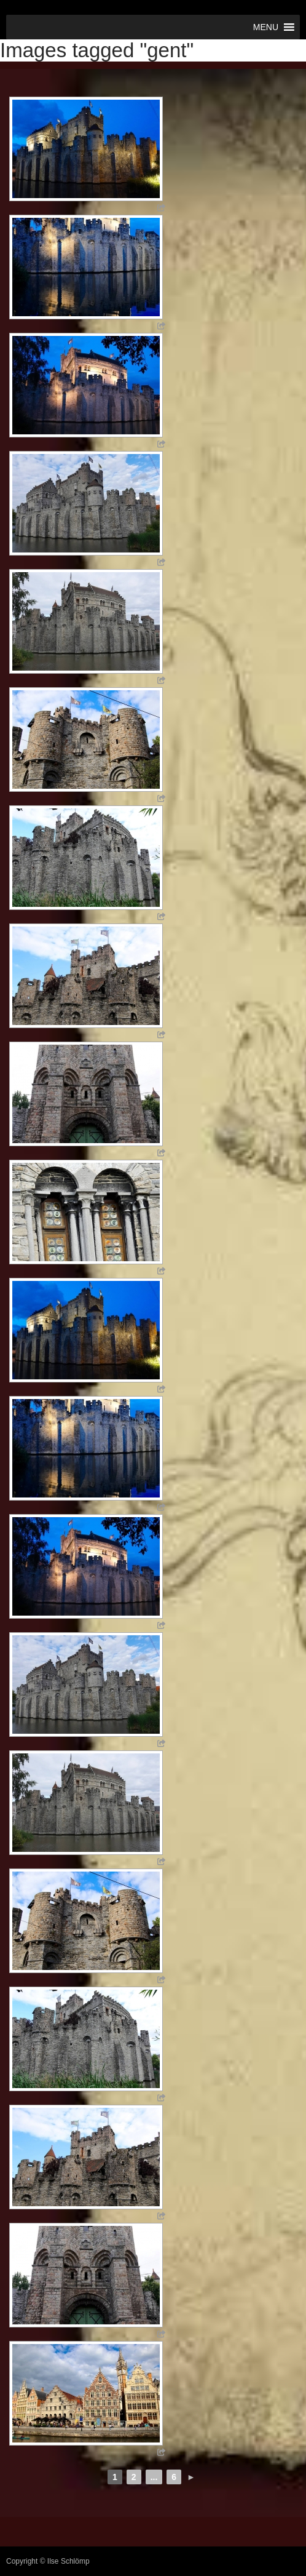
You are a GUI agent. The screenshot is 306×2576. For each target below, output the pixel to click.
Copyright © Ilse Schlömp (48, 2561)
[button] (265, 27)
